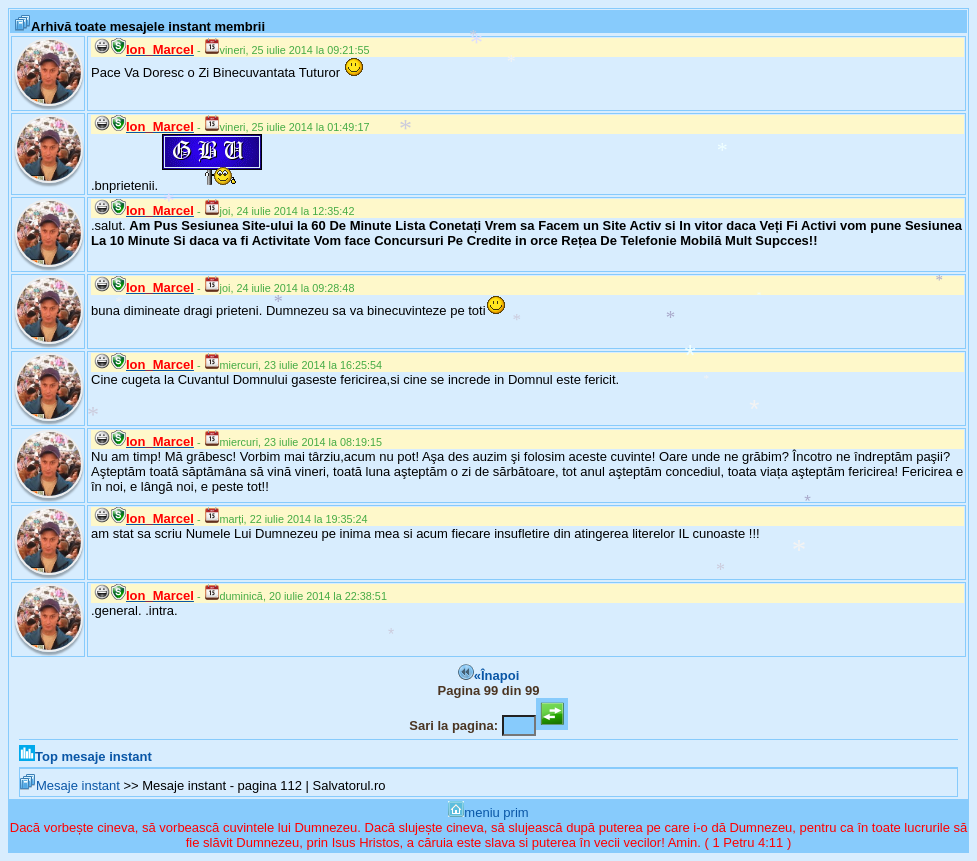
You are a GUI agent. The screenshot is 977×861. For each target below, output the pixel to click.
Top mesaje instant (85, 756)
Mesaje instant (70, 785)
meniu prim (488, 812)
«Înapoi (489, 675)
